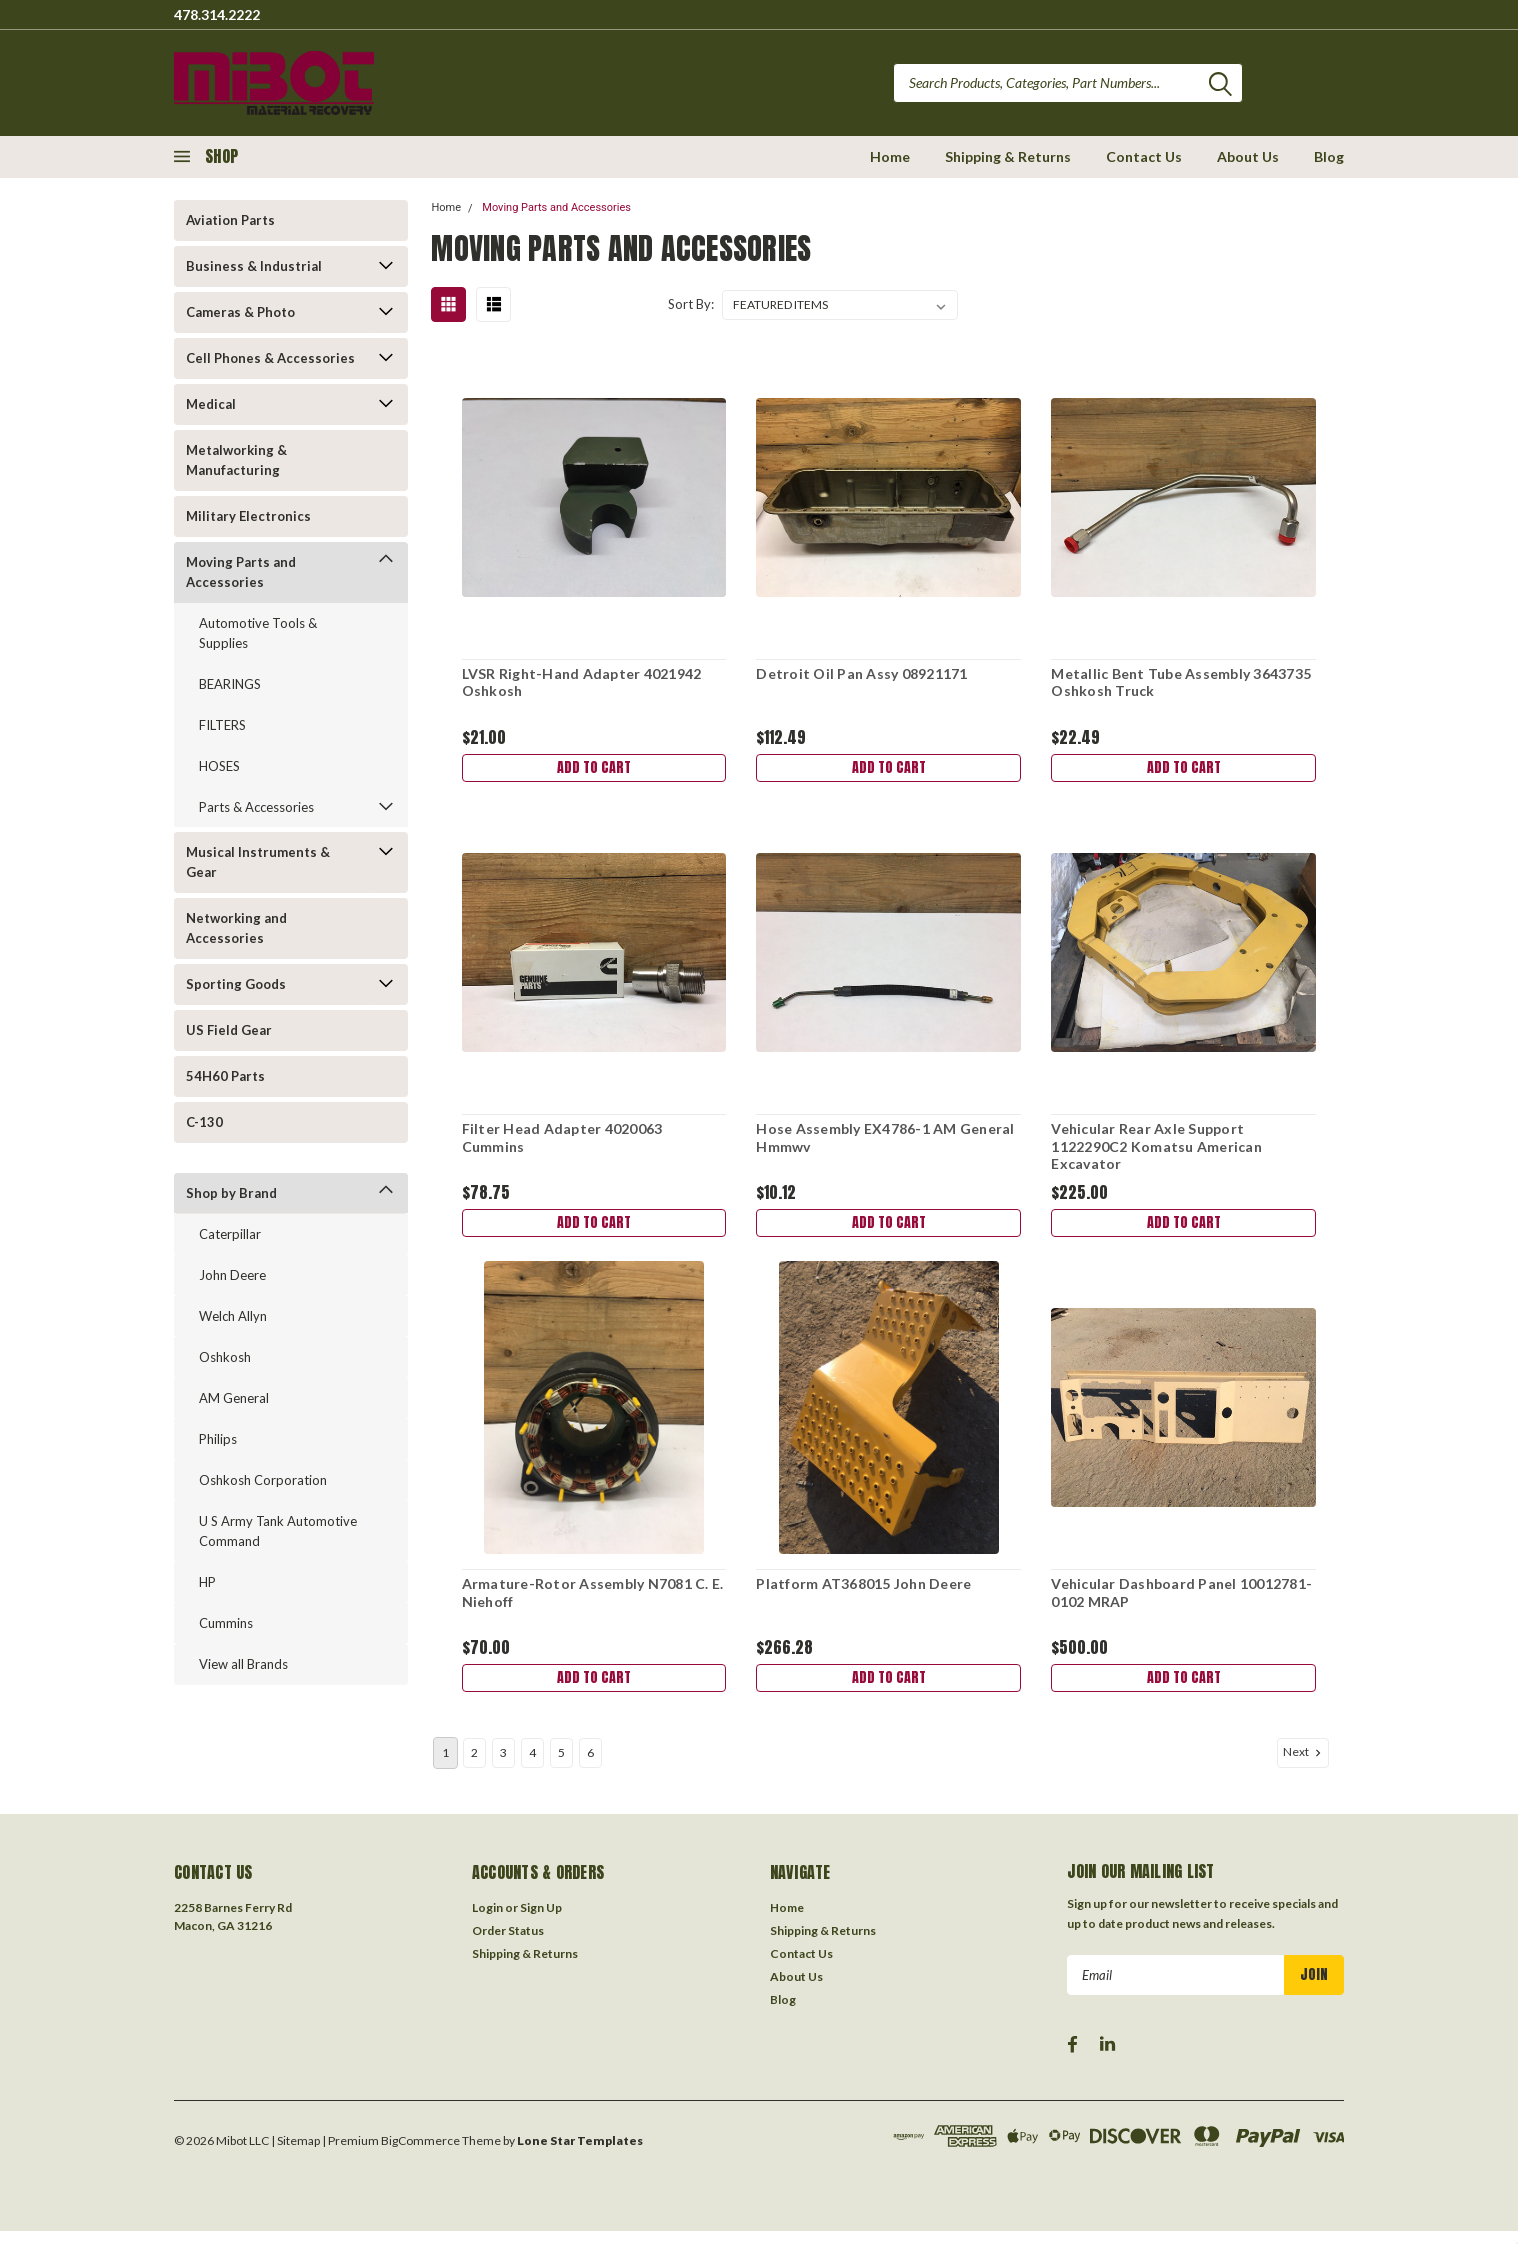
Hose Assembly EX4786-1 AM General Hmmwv (884, 1141)
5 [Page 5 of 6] (561, 1765)
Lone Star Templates (580, 2153)
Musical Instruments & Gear (258, 862)
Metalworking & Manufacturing (236, 460)
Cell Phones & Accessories (270, 358)
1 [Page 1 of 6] (445, 1765)
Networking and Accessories (236, 928)
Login (487, 1920)
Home (890, 156)
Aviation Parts (230, 220)
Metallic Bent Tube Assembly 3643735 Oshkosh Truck (1180, 682)
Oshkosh (225, 1357)
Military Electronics (248, 516)
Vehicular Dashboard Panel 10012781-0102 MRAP (1180, 1601)
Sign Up (541, 1920)
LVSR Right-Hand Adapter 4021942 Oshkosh (580, 682)
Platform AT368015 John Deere (862, 1592)
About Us (1248, 156)
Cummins (226, 1623)
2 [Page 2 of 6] (474, 1765)
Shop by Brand (231, 1193)
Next (1304, 1765)
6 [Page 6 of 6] (590, 1765)
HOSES (219, 766)
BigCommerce (420, 2153)
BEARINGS (230, 684)
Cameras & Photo (240, 312)
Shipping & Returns (1008, 156)
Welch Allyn (233, 1316)
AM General (234, 1398)
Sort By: (691, 304)
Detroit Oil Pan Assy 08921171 (860, 673)
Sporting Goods (236, 984)
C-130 (204, 1122)
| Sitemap (295, 2153)
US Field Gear (229, 1030)
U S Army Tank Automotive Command (278, 1531)
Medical (211, 404)
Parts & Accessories (256, 807)
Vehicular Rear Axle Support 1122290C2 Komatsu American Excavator (1155, 1150)
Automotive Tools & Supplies (258, 633)
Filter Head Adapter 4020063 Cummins (560, 1141)
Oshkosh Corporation (263, 1480)
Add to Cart (593, 769)
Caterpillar (230, 1234)
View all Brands (243, 1664)
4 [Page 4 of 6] (532, 1765)
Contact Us (1144, 156)
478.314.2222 (217, 14)
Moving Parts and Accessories (241, 572)
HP (207, 1582)
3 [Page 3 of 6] (503, 1765)
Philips (218, 1439)
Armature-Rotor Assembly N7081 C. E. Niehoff (591, 1601)
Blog (1329, 156)
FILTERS (222, 725)
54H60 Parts (225, 1076)
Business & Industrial (254, 266)
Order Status (508, 1943)
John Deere (232, 1275)
